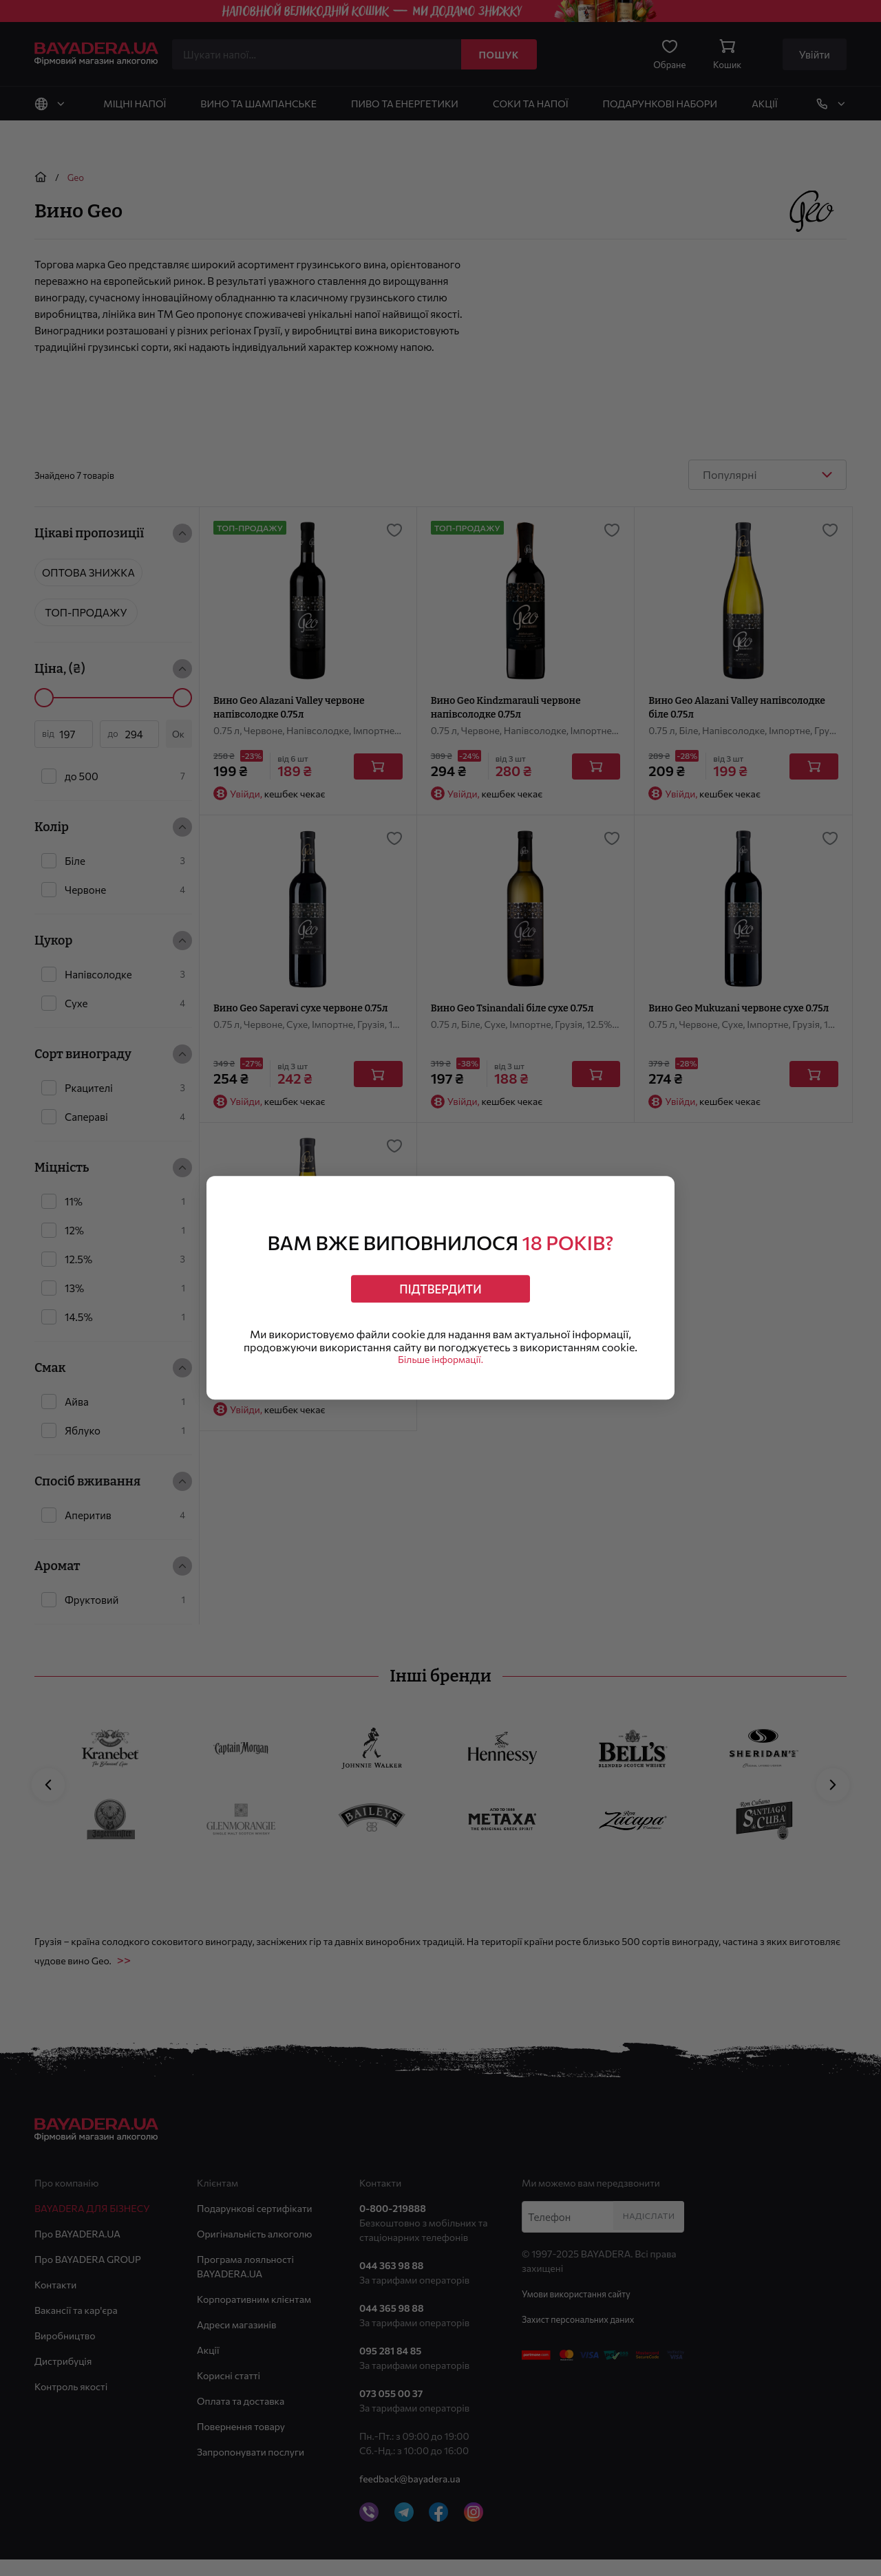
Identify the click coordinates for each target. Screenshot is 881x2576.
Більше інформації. (440, 1366)
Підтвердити (441, 1283)
